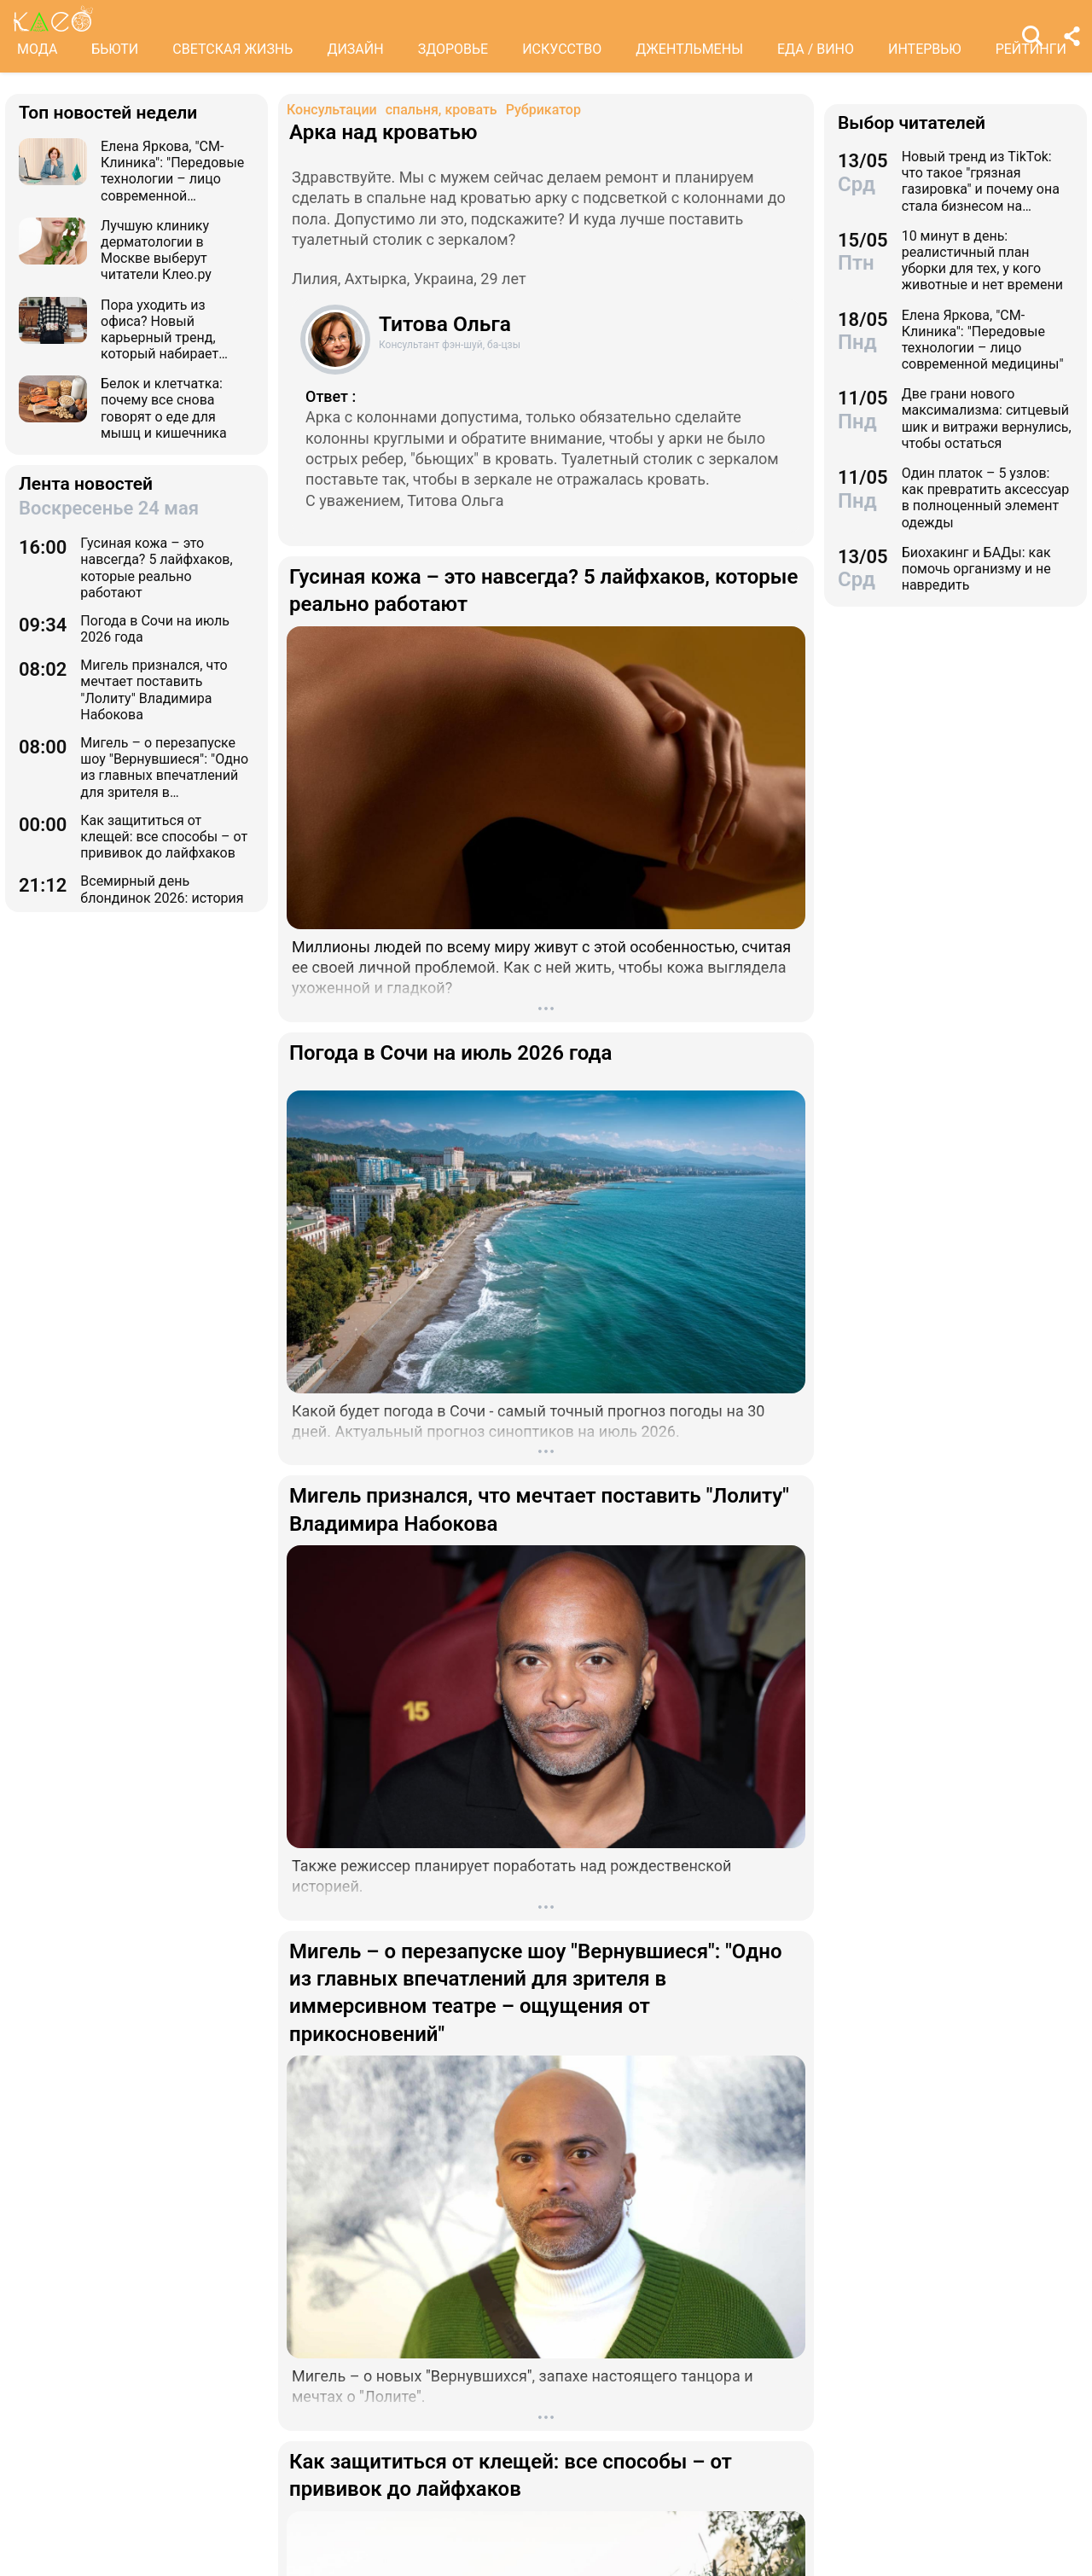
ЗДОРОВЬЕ (453, 49)
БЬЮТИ (114, 49)
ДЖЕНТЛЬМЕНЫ (689, 49)
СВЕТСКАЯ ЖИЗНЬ (232, 49)
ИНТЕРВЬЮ (924, 49)
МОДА (37, 49)
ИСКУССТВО (561, 49)
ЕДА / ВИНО (815, 49)
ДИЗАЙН (355, 49)
